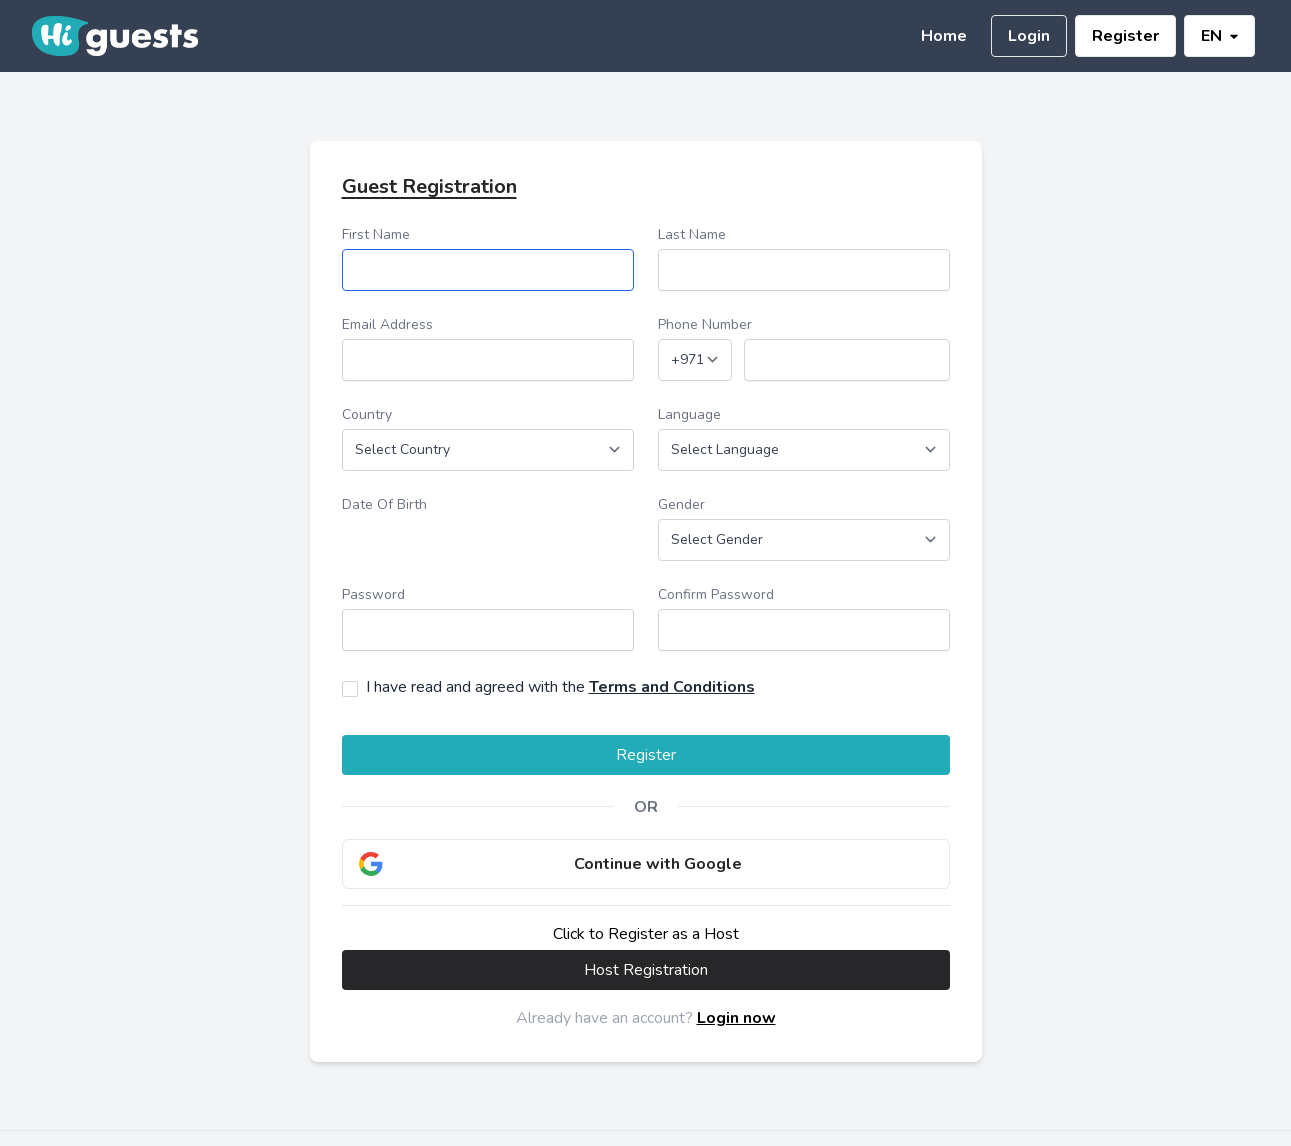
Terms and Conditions (672, 687)
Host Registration (646, 970)
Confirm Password (716, 594)
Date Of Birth (384, 504)
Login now (736, 1018)
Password (373, 594)
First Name (376, 234)
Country (367, 414)
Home (944, 36)
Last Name (692, 234)
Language (689, 414)
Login (1029, 36)
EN (1219, 36)
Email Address (387, 324)
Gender (681, 504)
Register (1125, 36)
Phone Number (705, 324)
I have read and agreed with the (560, 687)
